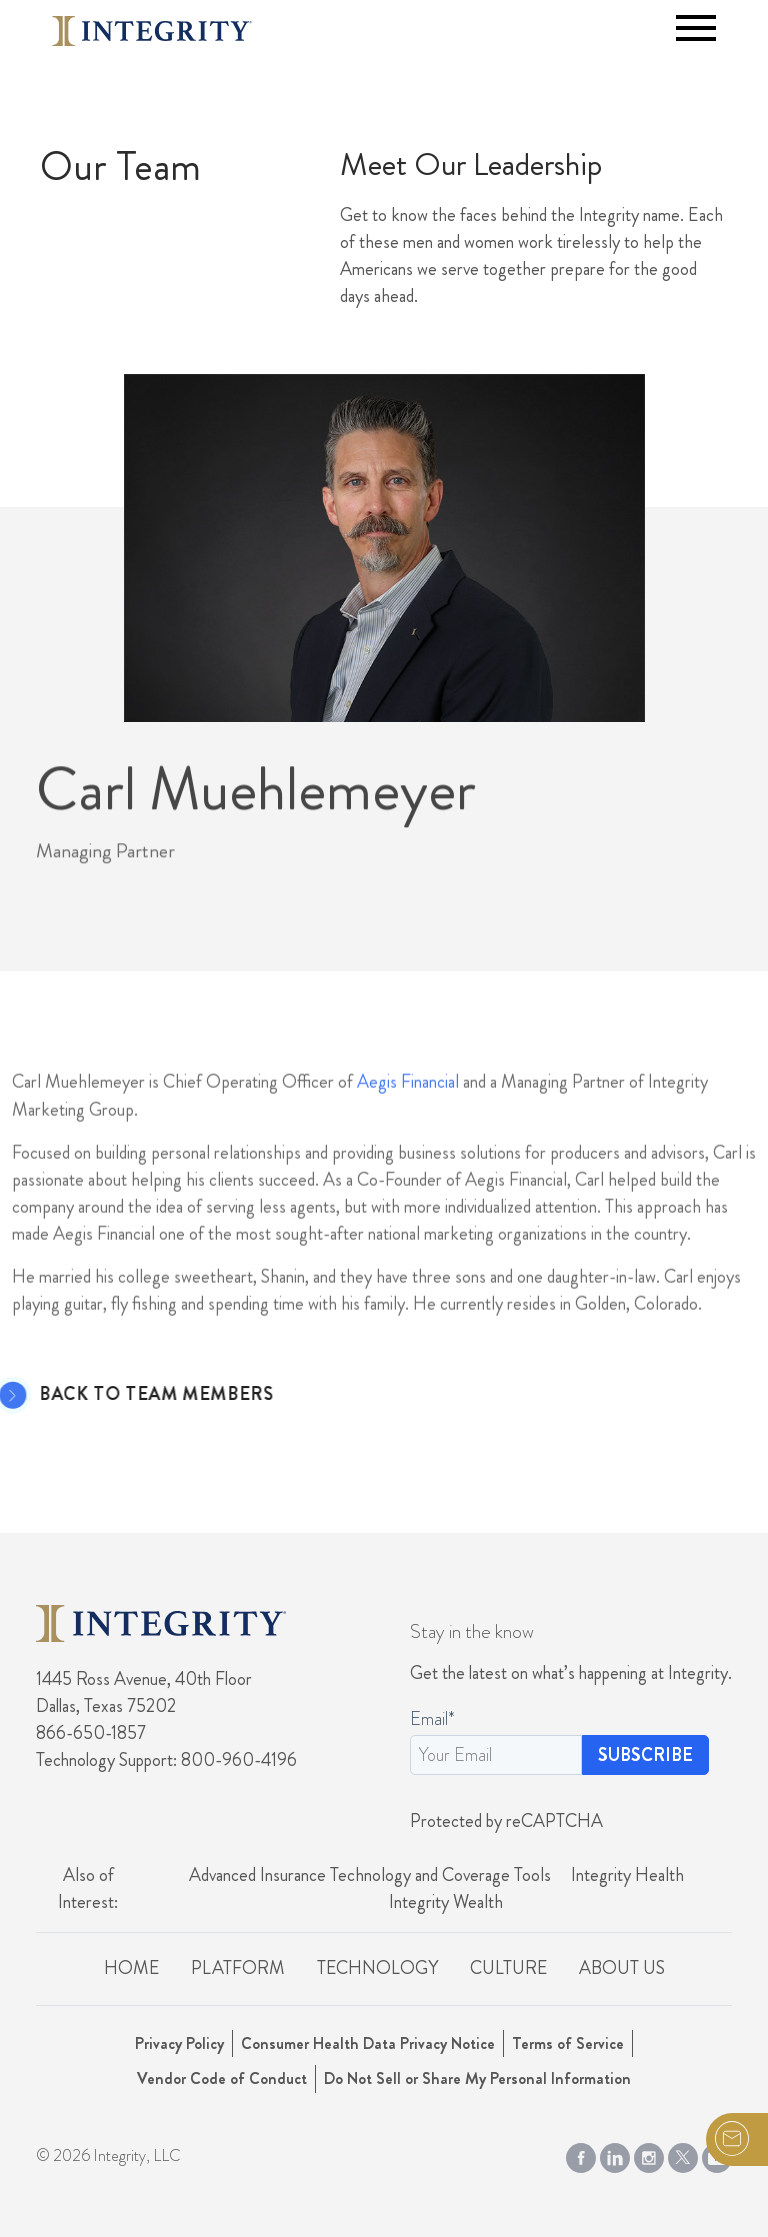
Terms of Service (568, 2043)
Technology (377, 1968)
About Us (622, 1968)
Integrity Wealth (446, 1902)
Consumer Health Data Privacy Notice (368, 2043)
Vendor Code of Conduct (222, 2078)
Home (131, 1968)
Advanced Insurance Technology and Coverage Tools (370, 1875)
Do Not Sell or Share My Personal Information (477, 2078)
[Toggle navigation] (696, 28)
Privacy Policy (179, 2043)
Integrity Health (627, 1875)
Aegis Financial (408, 1136)
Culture (508, 1968)
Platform (238, 1968)
